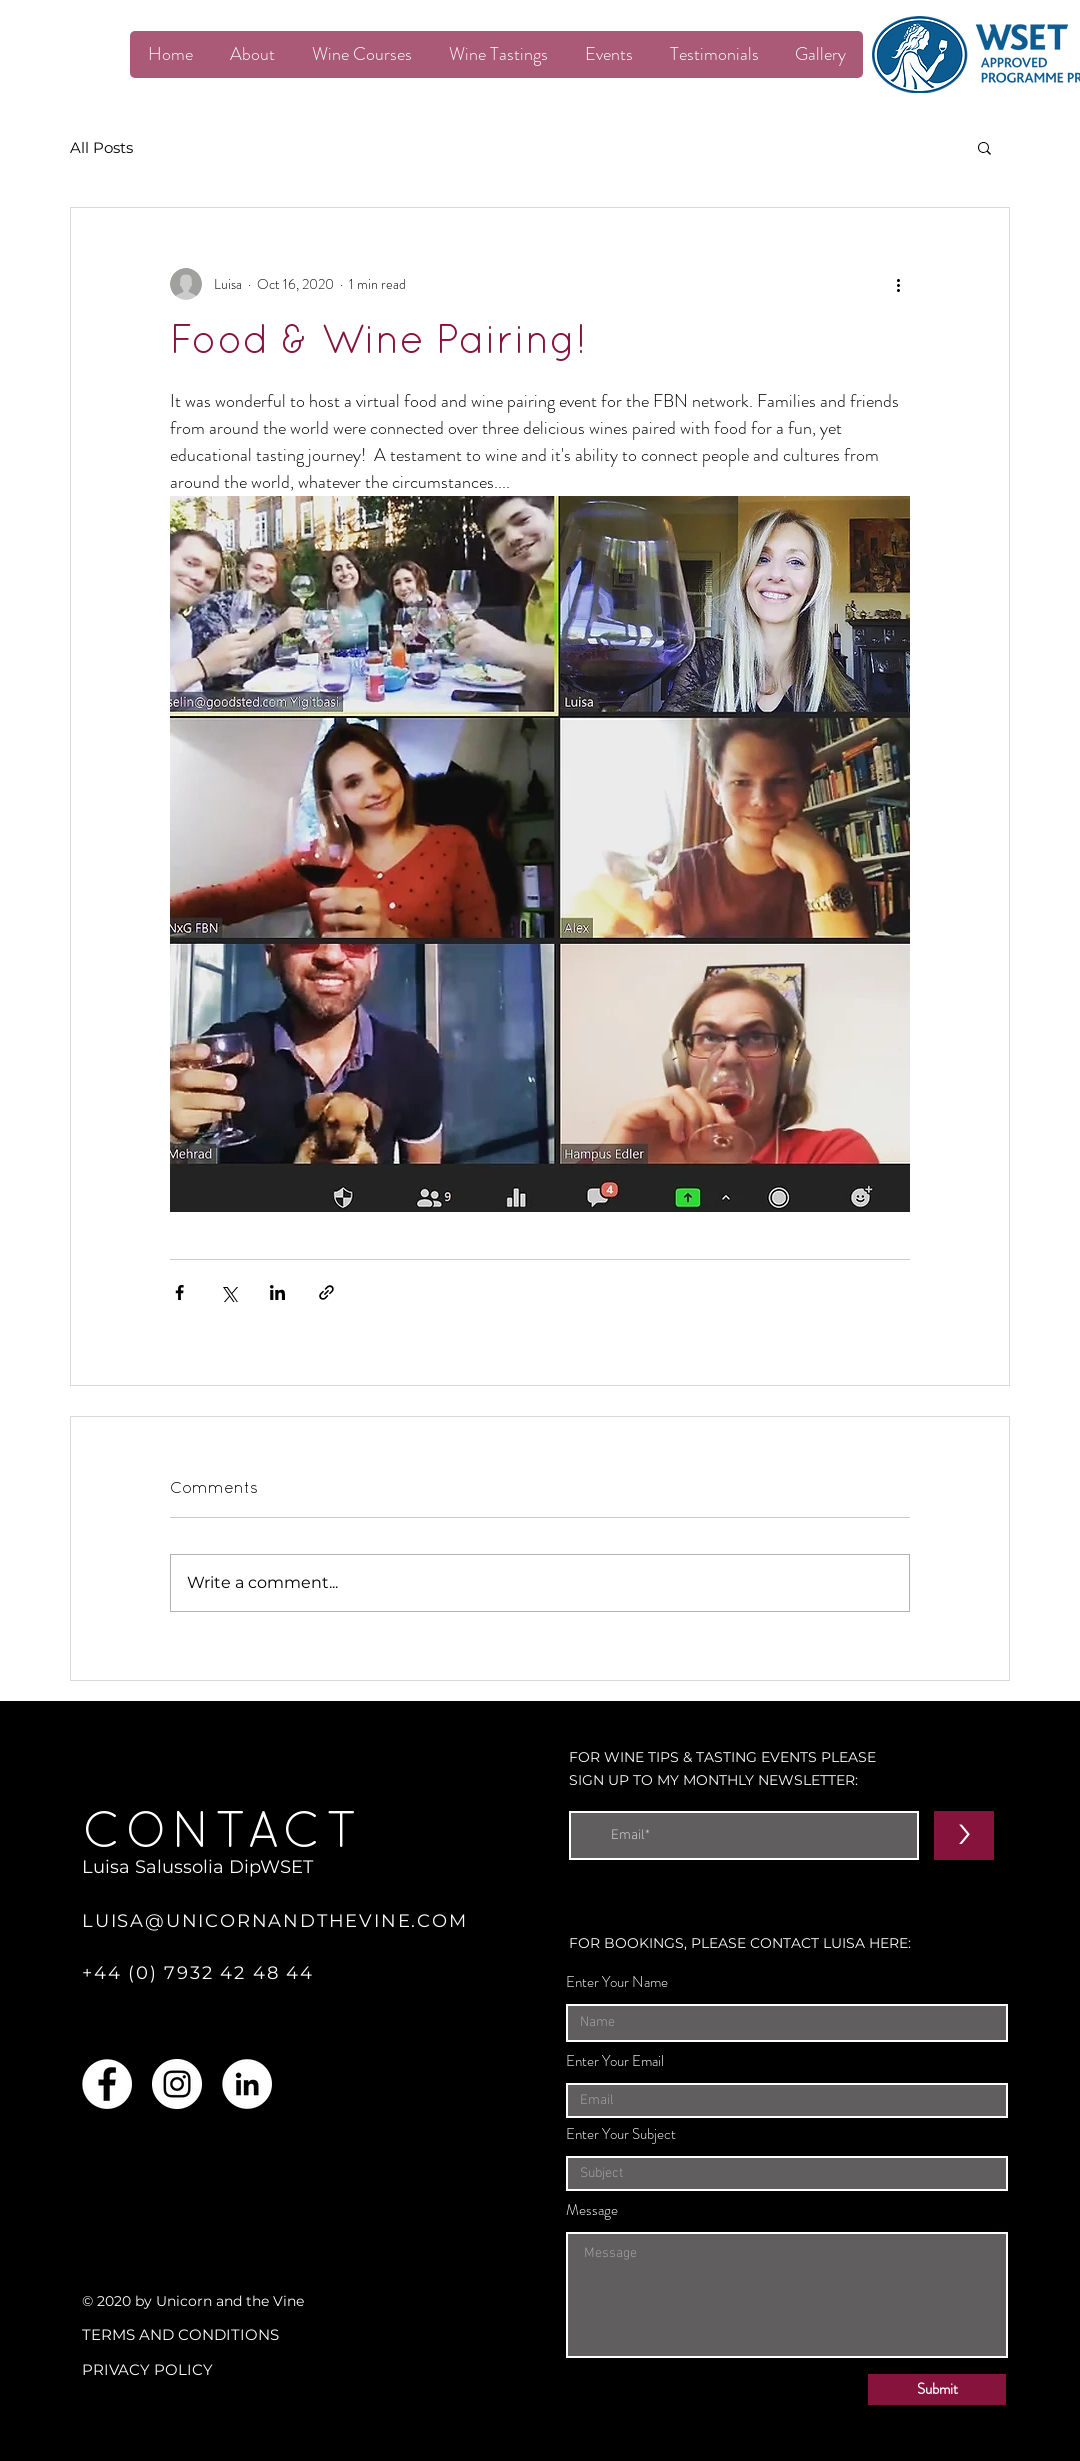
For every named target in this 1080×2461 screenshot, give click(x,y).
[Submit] (937, 2389)
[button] (984, 147)
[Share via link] (326, 1292)
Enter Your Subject (621, 2134)
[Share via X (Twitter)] (228, 1292)
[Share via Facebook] (179, 1292)
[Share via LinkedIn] (277, 1292)
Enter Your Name (617, 1982)
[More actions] (898, 284)
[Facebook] (107, 2084)
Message (592, 2210)
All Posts (101, 147)
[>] (964, 1835)
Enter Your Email (615, 2061)
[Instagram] (177, 2084)
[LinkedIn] (247, 2084)
